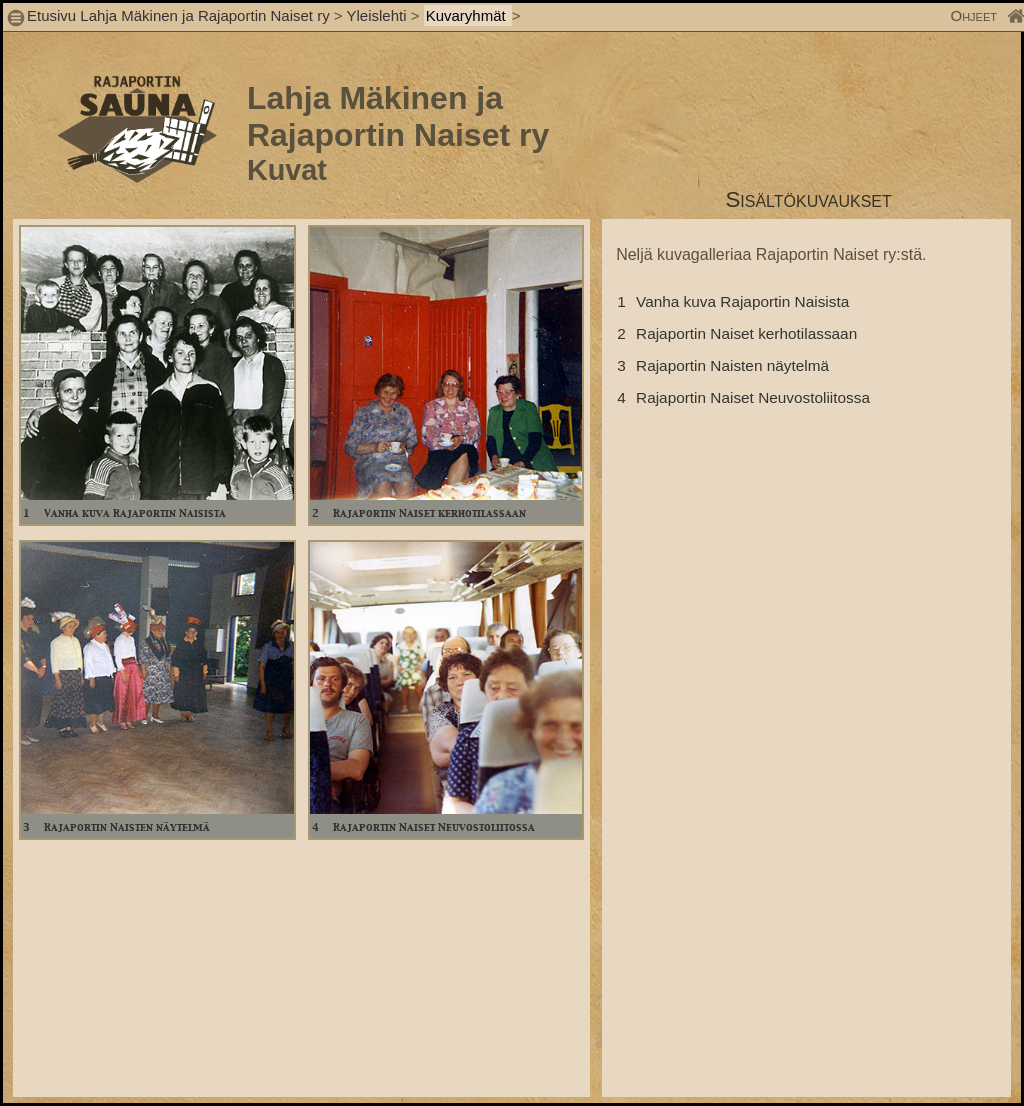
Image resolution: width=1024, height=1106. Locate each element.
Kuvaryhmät (468, 15)
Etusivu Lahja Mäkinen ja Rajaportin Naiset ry (178, 15)
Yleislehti (376, 15)
